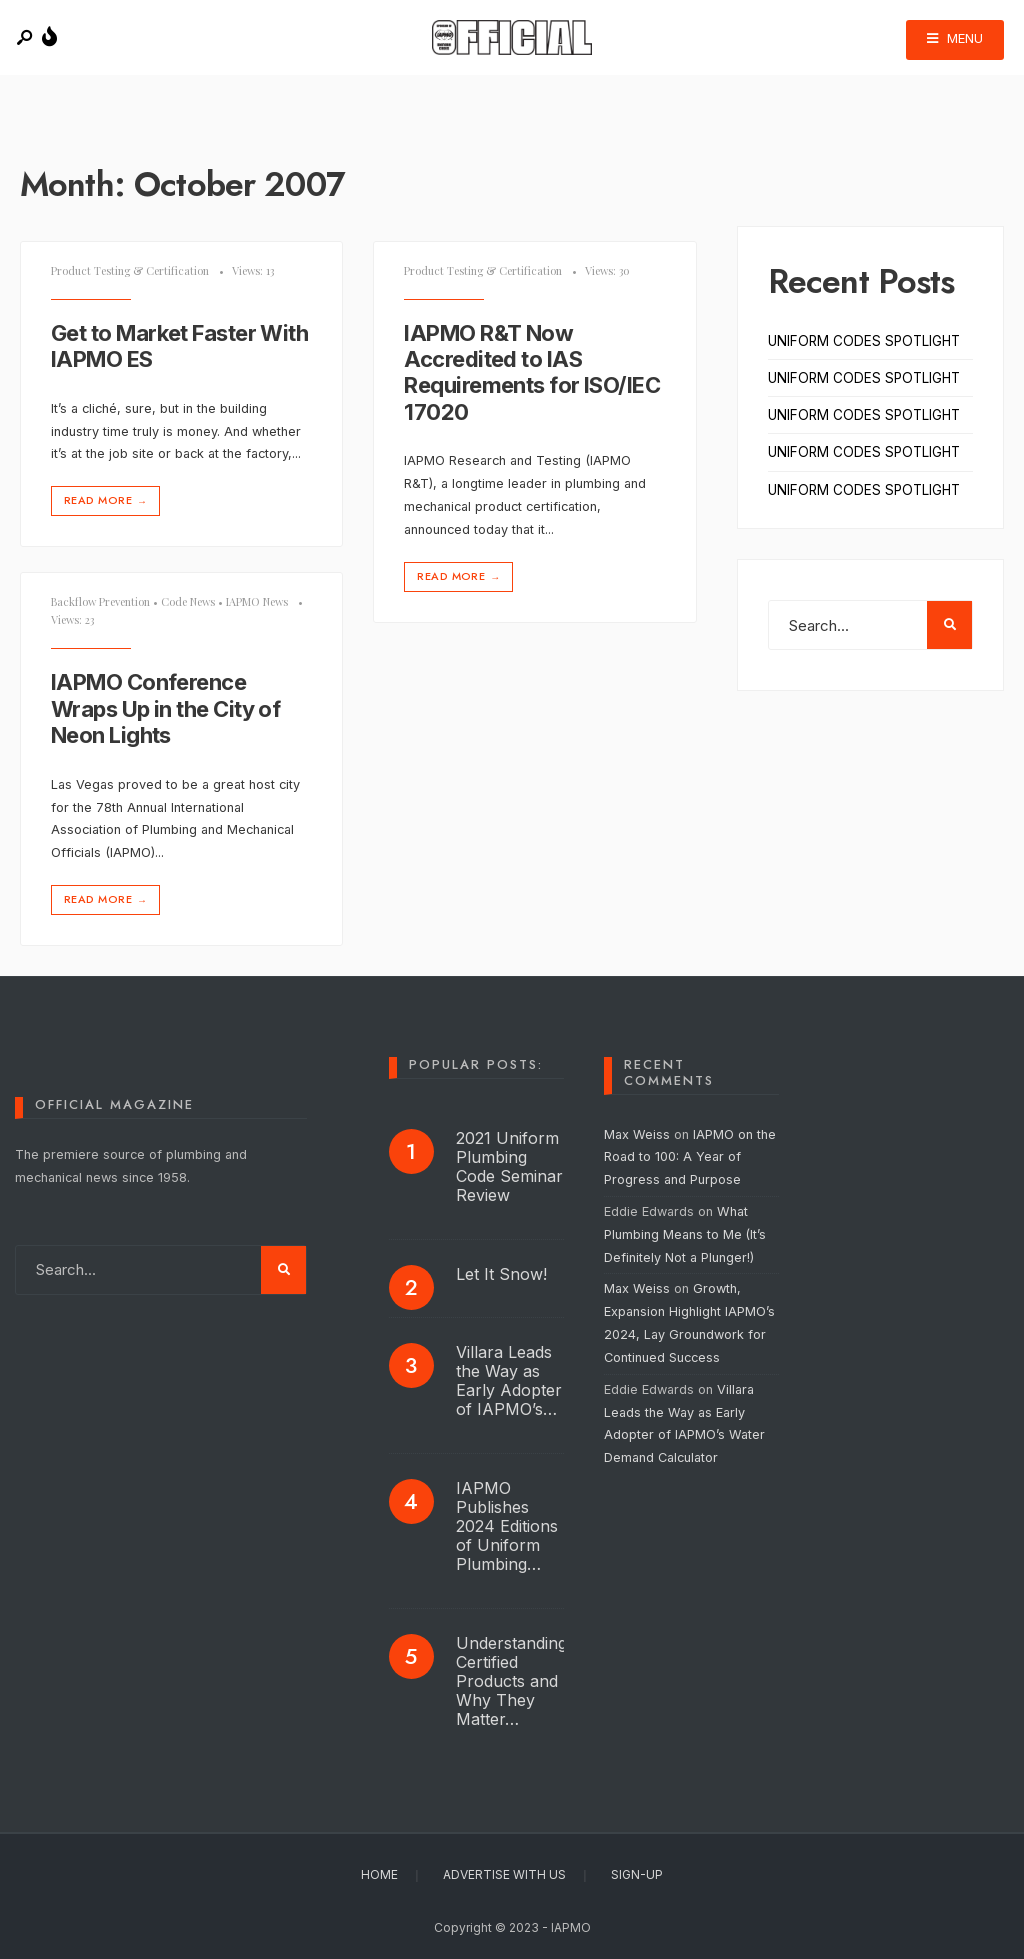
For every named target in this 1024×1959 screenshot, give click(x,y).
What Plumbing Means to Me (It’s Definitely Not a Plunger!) (685, 1234)
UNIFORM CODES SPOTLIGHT (864, 341)
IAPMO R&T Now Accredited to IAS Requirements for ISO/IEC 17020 (532, 372)
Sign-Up (637, 1874)
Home (379, 1874)
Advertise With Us (504, 1874)
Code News (188, 601)
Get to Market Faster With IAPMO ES (179, 346)
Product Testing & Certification (130, 270)
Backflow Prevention (100, 601)
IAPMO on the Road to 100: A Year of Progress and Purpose (690, 1157)
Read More (107, 500)
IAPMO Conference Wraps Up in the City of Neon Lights (165, 708)
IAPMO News (257, 601)
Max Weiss (637, 1134)
